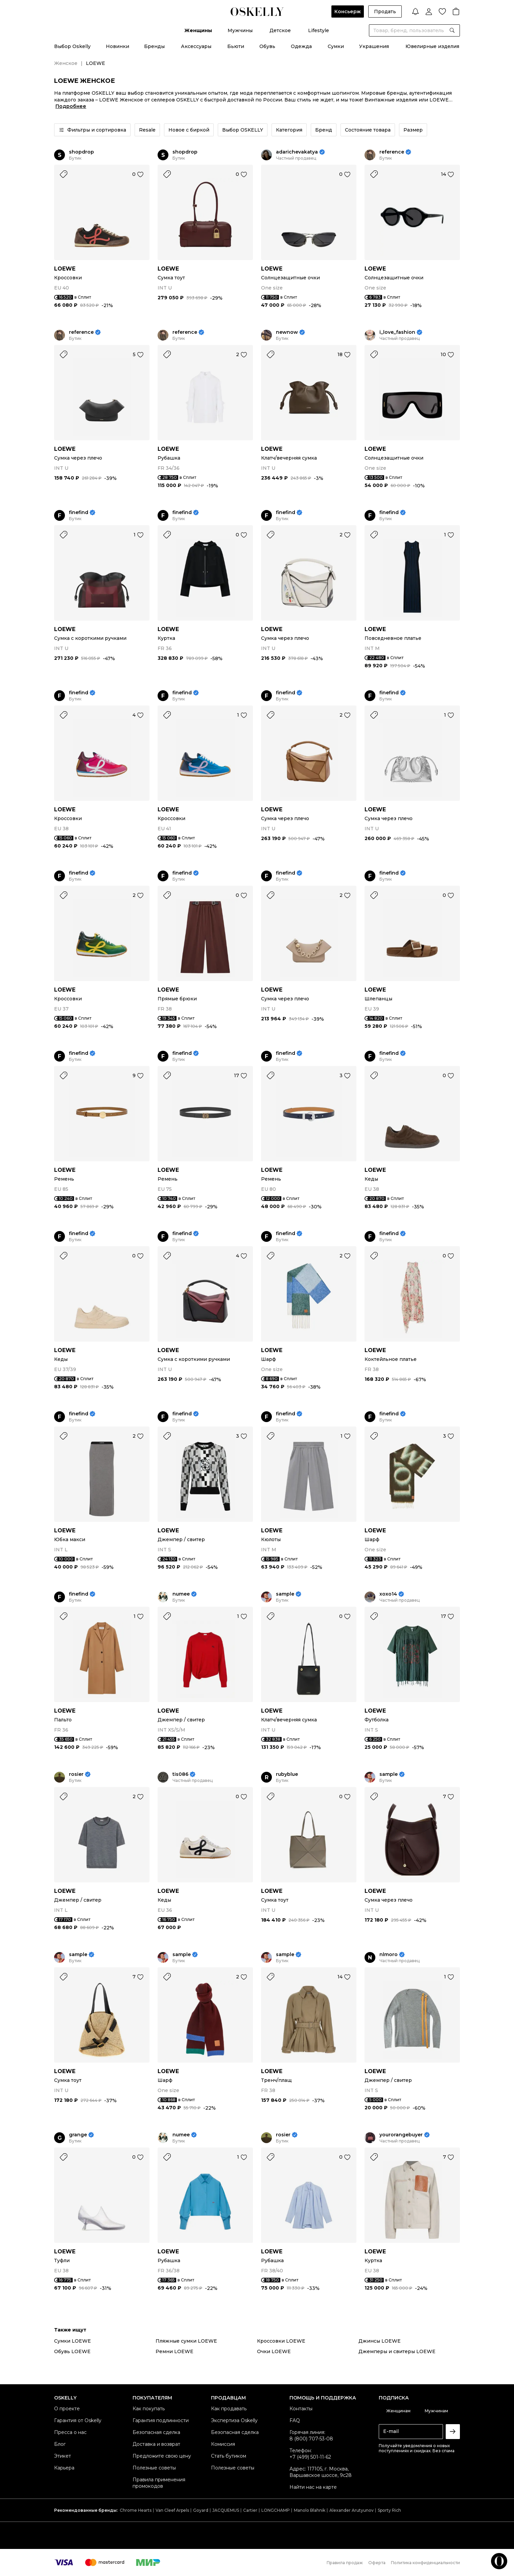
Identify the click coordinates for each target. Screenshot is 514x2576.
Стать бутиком (228, 2456)
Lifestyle (318, 30)
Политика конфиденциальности (425, 2562)
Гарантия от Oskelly (77, 2420)
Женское (65, 63)
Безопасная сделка (156, 2432)
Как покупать (149, 2409)
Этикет (62, 2456)
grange (78, 2135)
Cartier (250, 2510)
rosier (76, 1774)
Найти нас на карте (313, 2487)
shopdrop (81, 152)
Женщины (198, 30)
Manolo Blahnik (309, 2510)
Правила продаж (345, 2562)
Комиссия (223, 2444)
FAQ (294, 2420)
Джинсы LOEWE (379, 2341)
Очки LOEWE (274, 2351)
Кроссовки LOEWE (281, 2341)
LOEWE (64, 268)
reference (391, 152)
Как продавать (229, 2409)
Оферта (377, 2562)
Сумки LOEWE (72, 2341)
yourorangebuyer (401, 2135)
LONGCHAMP (275, 2510)
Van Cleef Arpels (172, 2510)
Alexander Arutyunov (351, 2510)
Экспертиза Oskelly (234, 2420)
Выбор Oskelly (72, 46)
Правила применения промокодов (159, 2483)
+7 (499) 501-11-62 (310, 2457)
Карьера (64, 2468)
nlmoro (388, 1954)
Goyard (200, 2510)
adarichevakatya (297, 152)
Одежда (301, 46)
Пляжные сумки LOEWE (186, 2341)
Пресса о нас (70, 2432)
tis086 (180, 1774)
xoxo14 (388, 1594)
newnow (287, 332)
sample (285, 1594)
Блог (60, 2444)
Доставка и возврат (156, 2444)
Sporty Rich (389, 2510)
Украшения (374, 46)
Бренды (154, 46)
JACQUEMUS (225, 2510)
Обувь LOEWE (72, 2351)
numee (181, 1594)
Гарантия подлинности (161, 2420)
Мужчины (240, 30)
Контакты (300, 2409)
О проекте (67, 2409)
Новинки (117, 46)
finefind (78, 512)
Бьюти (235, 46)
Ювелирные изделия (432, 46)
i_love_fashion (397, 332)
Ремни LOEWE (174, 2351)
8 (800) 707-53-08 (311, 2439)
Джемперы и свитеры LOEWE (397, 2351)
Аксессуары (196, 46)
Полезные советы (154, 2468)
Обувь (267, 46)
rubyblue (287, 1774)
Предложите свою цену (162, 2456)
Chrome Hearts (135, 2510)
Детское (280, 30)
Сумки (336, 46)
